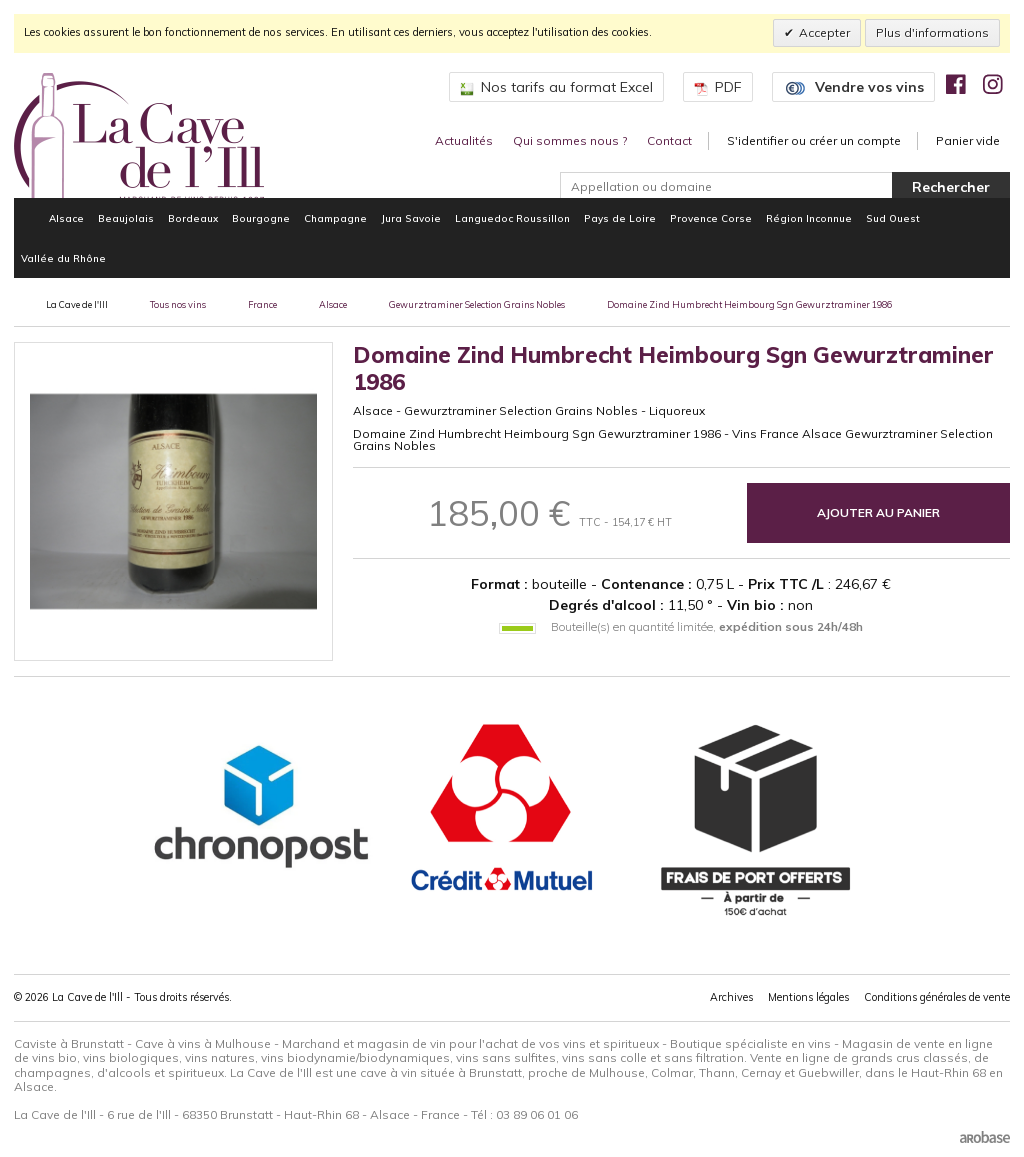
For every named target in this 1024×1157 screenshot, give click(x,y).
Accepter (824, 32)
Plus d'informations (932, 32)
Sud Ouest (893, 218)
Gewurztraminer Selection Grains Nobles (477, 304)
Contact (669, 140)
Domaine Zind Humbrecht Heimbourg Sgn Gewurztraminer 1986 (749, 304)
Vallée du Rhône (63, 258)
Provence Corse (711, 218)
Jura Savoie (411, 218)
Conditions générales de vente (937, 997)
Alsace (66, 218)
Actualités (464, 140)
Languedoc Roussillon (512, 218)
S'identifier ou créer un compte (814, 140)
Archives (731, 997)
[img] (956, 84)
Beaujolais (126, 218)
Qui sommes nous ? (570, 140)
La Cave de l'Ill (77, 304)
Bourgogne (261, 218)
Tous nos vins (178, 304)
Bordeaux (193, 218)
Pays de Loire (620, 218)
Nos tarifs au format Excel (556, 87)
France (262, 304)
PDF (718, 87)
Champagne (335, 218)
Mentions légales (808, 997)
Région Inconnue (809, 218)
